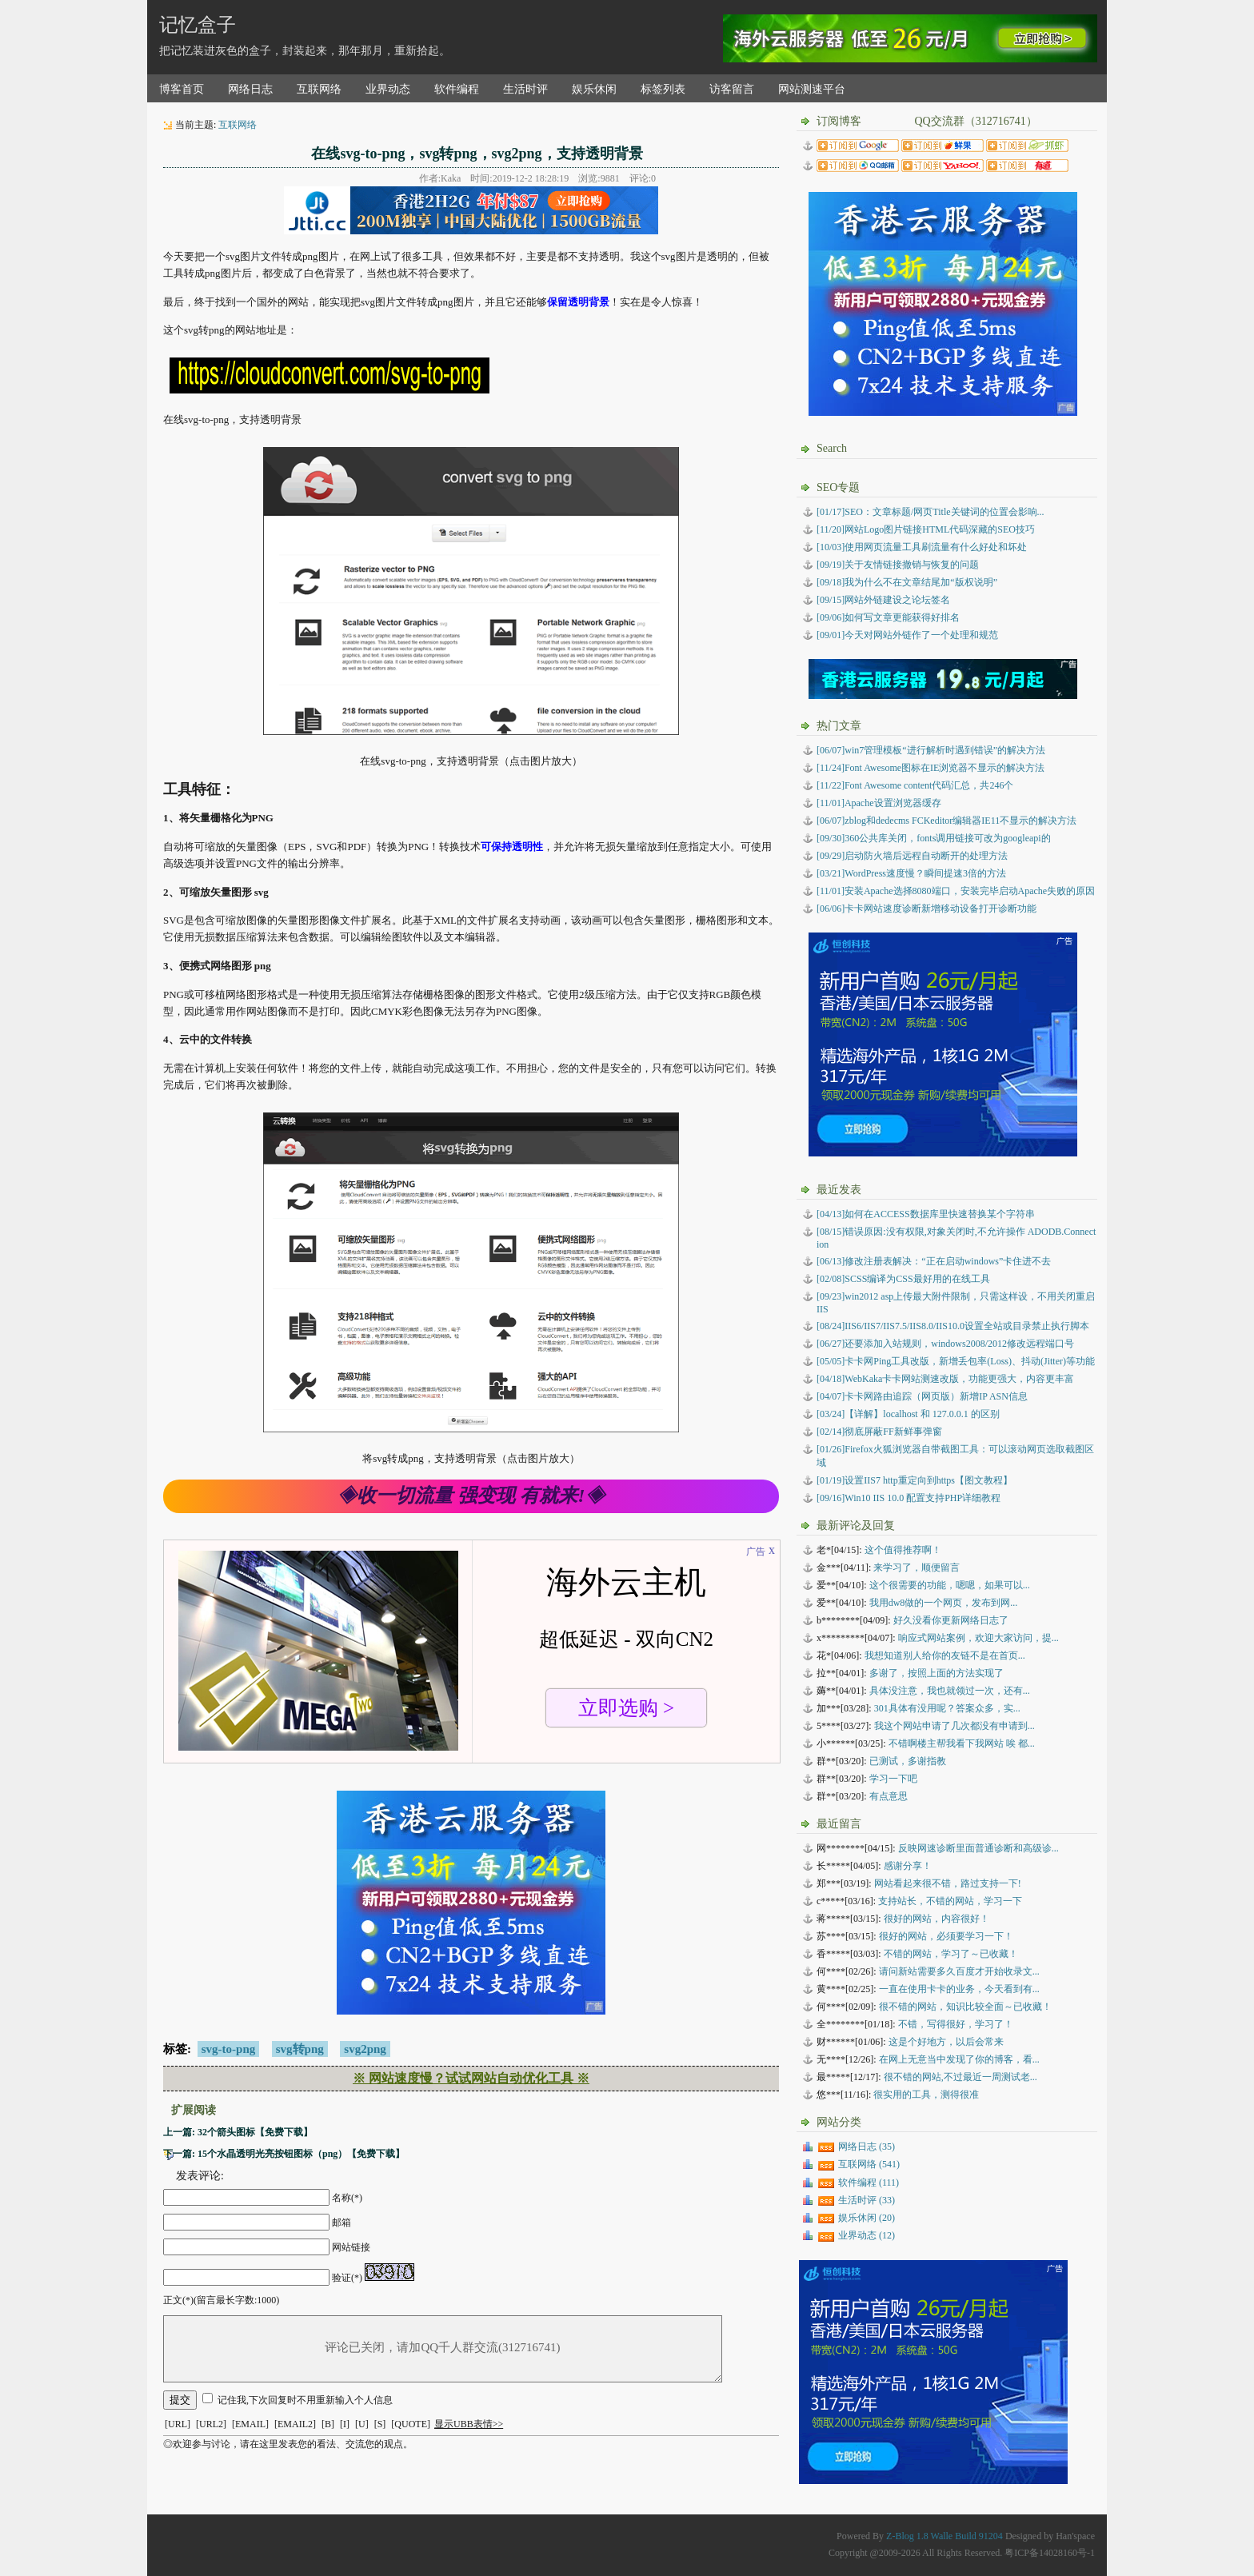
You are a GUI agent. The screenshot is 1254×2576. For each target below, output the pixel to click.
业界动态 (387, 89)
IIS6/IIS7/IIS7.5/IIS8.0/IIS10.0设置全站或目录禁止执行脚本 (953, 1326)
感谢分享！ (908, 1865)
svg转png (300, 2049)
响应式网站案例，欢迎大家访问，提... (978, 1637)
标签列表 (663, 89)
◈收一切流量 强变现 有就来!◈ (470, 1495)
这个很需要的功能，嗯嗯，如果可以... (949, 1585)
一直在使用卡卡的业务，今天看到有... (959, 1989)
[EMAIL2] (295, 2424)
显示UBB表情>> (468, 2424)
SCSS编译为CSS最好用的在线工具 (903, 1278)
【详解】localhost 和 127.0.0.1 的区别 (908, 1414)
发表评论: (200, 2176)
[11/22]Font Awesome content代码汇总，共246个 (915, 785)
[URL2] (211, 2424)
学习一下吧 (893, 1778)
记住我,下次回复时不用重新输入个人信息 (305, 2400)
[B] (327, 2424)
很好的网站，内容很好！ (936, 1918)
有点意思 (888, 1796)
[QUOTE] (410, 2424)
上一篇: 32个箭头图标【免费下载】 (238, 2132)
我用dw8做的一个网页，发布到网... (943, 1602)
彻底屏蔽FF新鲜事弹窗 (879, 1431)
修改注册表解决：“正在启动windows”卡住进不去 (934, 1261)
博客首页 (181, 89)
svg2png (365, 2049)
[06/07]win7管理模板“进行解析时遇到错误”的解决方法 (931, 750)
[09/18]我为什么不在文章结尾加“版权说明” (907, 582)
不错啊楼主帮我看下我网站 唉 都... (962, 1743)
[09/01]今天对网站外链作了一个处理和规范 (907, 635)
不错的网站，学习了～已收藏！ (951, 1953)
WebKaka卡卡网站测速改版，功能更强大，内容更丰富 (945, 1378)
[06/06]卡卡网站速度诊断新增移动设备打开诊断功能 (926, 908)
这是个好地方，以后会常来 (946, 2041)
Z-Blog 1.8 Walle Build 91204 (944, 2536)
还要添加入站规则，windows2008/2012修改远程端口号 (945, 1343)
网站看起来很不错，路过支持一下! (947, 1883)
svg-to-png (229, 2049)
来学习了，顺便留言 (916, 1567)
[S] (380, 2424)
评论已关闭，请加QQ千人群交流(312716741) (442, 2348)
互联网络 (319, 89)
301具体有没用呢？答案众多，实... (947, 1708)
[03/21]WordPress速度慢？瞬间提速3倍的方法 (911, 873)
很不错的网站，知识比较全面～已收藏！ (965, 2006)
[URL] (177, 2424)
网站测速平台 (811, 89)
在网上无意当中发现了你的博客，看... (959, 2059)
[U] (362, 2424)
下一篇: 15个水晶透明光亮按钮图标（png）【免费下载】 (284, 2153)
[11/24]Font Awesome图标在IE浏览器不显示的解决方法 (930, 767)
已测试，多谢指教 (907, 1761)
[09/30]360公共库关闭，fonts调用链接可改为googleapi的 (934, 838)
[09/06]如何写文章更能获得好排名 (888, 617)
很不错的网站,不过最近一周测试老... (960, 2077)
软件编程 (456, 89)
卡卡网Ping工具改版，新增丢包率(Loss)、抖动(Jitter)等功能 (956, 1361)
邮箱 (341, 2222)
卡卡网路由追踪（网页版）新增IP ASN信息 (922, 1396)
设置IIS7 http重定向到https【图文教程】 (914, 1480)
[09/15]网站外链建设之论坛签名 (883, 599)
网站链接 (351, 2247)
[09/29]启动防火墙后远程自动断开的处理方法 (912, 855)
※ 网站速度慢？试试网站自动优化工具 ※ (471, 2078)
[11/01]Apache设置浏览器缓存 (879, 803)
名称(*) (347, 2197)
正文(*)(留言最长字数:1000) (221, 2300)
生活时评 (525, 89)
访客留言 (731, 89)
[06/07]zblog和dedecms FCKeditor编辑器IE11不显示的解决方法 (946, 820)
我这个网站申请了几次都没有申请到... (954, 1725)
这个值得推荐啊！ (903, 1550)
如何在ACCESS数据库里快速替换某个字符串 (926, 1214)
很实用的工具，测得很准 (926, 2094)
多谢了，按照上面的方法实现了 (936, 1673)
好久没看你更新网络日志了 (950, 1620)
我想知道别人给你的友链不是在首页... (945, 1655)
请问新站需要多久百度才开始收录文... (959, 1971)
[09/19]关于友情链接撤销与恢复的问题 (898, 564)
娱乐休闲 (594, 89)
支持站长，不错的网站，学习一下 (950, 1901)
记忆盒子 (197, 24)
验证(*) (347, 2277)
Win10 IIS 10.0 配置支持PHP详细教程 (908, 1498)
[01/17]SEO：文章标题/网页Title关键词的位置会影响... (930, 511)
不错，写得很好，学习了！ (955, 2024)
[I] (344, 2424)
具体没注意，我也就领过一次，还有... (949, 1690)
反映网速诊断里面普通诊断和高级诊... (978, 1848)
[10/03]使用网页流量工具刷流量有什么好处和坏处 (922, 547)
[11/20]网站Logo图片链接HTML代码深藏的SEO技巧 (926, 529)
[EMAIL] (250, 2424)
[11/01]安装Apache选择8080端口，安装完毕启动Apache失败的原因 (956, 891)
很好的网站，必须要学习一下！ (946, 1936)
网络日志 (250, 89)
